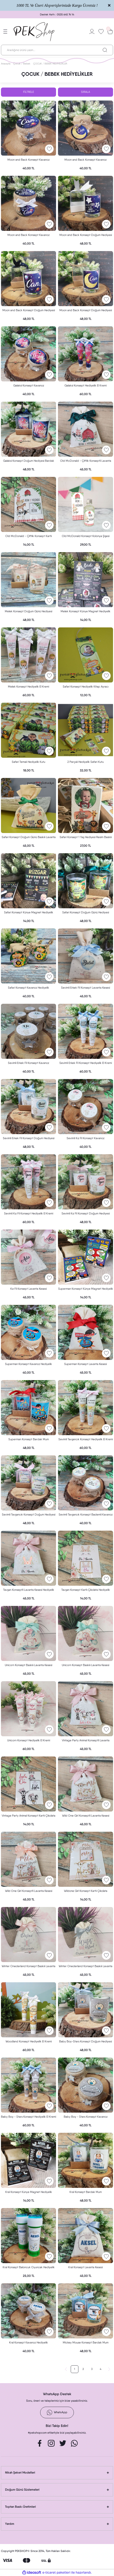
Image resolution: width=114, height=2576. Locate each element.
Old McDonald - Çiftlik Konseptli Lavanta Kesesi (85, 461)
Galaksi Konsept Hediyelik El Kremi (85, 385)
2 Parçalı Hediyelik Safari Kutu (85, 762)
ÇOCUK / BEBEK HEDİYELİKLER (50, 63)
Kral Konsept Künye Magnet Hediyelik (28, 2192)
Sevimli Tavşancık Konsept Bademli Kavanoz (86, 1514)
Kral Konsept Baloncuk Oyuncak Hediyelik (29, 2267)
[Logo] (34, 31)
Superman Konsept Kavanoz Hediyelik (28, 1364)
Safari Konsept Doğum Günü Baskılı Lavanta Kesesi (29, 837)
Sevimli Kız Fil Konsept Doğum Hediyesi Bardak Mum (86, 1214)
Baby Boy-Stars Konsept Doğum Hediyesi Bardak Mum (85, 2042)
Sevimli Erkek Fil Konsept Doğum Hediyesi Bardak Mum (28, 1138)
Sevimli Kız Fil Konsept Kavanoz (85, 1138)
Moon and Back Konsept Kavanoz (28, 159)
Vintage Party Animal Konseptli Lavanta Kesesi (85, 1741)
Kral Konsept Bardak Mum (86, 2192)
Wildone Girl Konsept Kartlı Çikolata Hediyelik (85, 1891)
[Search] (57, 50)
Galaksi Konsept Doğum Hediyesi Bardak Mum (28, 461)
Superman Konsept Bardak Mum (28, 1439)
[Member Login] (92, 31)
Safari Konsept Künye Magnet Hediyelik (28, 912)
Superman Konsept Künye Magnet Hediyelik (85, 1288)
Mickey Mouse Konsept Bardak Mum (85, 2342)
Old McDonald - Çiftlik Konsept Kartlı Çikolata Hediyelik (28, 536)
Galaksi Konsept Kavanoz (28, 385)
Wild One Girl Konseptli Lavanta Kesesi (28, 1891)
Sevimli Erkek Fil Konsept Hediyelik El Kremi (85, 1063)
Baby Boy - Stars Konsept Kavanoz (86, 2116)
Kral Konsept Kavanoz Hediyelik (28, 2342)
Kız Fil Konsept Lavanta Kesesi (28, 1288)
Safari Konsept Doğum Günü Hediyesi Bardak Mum (85, 913)
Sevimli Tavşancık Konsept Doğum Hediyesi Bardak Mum (28, 1515)
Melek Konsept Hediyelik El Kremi (28, 686)
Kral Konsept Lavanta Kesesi (85, 2267)
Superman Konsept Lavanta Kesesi (85, 1364)
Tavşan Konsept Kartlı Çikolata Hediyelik (85, 1589)
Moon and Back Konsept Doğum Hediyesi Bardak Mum (85, 235)
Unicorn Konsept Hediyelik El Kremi (28, 1740)
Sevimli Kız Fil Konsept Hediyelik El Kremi (28, 1213)
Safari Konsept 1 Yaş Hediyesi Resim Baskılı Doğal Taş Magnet (86, 837)
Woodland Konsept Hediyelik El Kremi (29, 2041)
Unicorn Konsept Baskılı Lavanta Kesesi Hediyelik (28, 1665)
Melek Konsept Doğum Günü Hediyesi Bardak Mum (28, 612)
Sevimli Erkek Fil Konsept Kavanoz (28, 1063)
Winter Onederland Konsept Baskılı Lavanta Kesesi (28, 1966)
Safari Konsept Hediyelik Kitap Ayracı (85, 686)
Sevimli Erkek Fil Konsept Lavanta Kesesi (85, 987)
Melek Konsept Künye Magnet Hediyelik (85, 611)
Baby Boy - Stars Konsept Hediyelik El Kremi (28, 2116)
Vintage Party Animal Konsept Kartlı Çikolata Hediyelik (28, 1816)
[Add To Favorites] (49, 149)
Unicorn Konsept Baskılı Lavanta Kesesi (85, 1665)
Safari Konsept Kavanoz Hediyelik (28, 987)
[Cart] (110, 31)
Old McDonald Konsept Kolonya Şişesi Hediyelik (85, 536)
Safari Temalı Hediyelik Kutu (28, 762)
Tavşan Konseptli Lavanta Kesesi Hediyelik (28, 1589)
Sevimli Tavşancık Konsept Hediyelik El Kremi (85, 1439)
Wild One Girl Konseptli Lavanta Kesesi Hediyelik (85, 1816)
